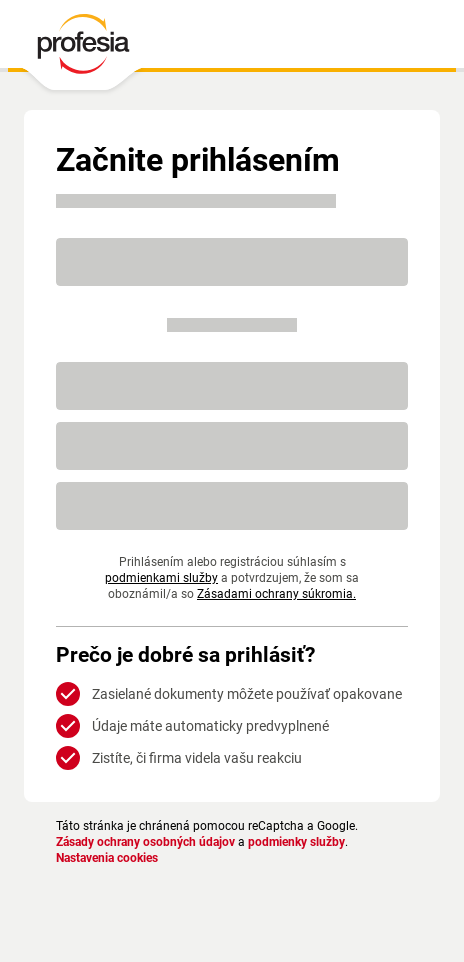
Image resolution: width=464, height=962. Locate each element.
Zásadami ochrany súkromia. (232, 594)
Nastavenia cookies (107, 858)
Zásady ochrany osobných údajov (145, 842)
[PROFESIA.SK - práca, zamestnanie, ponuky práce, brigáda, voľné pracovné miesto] (82, 49)
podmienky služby (296, 842)
